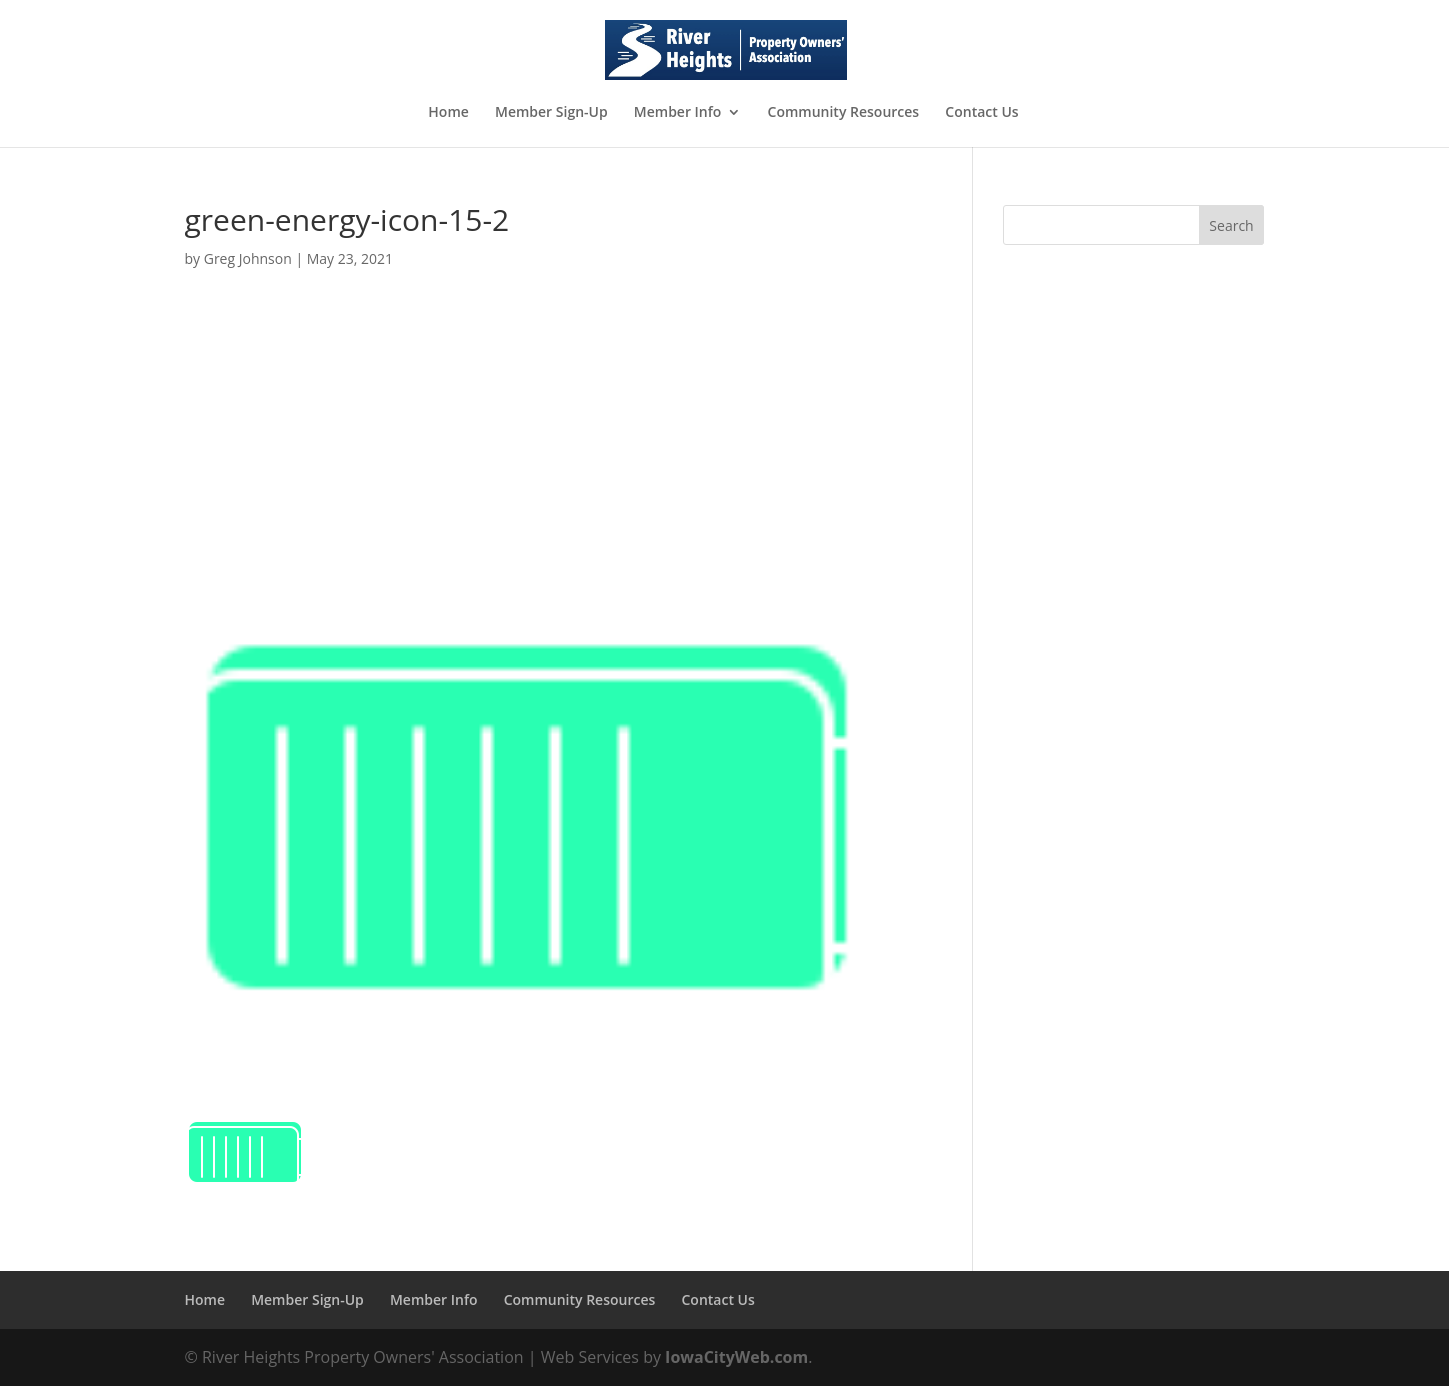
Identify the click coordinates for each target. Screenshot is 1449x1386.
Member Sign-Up (551, 113)
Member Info (678, 113)
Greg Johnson (248, 258)
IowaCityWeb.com (736, 1357)
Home (448, 113)
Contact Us (981, 113)
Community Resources (844, 113)
